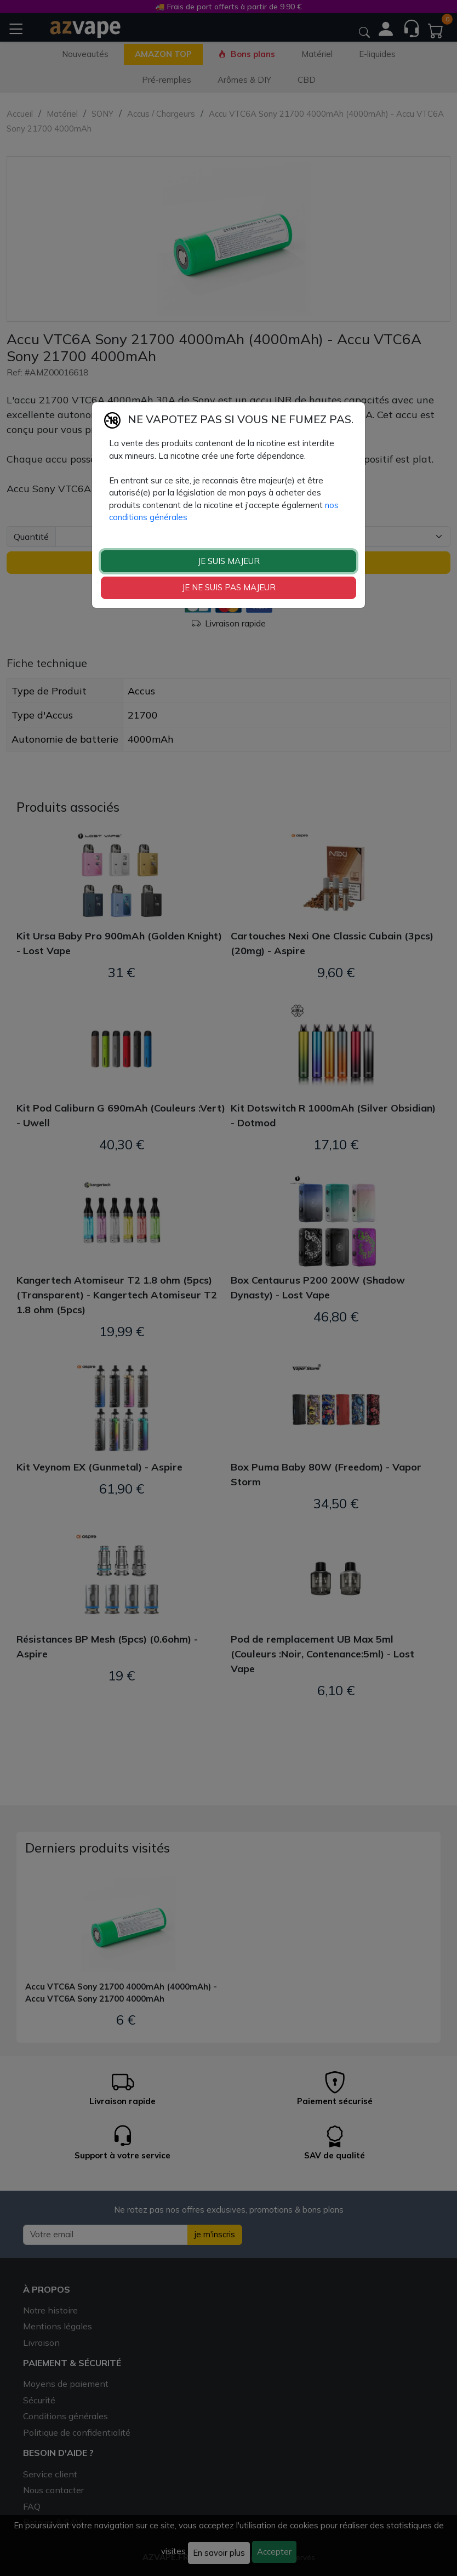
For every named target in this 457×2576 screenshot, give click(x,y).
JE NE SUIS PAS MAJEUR (229, 587)
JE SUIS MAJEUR (229, 561)
